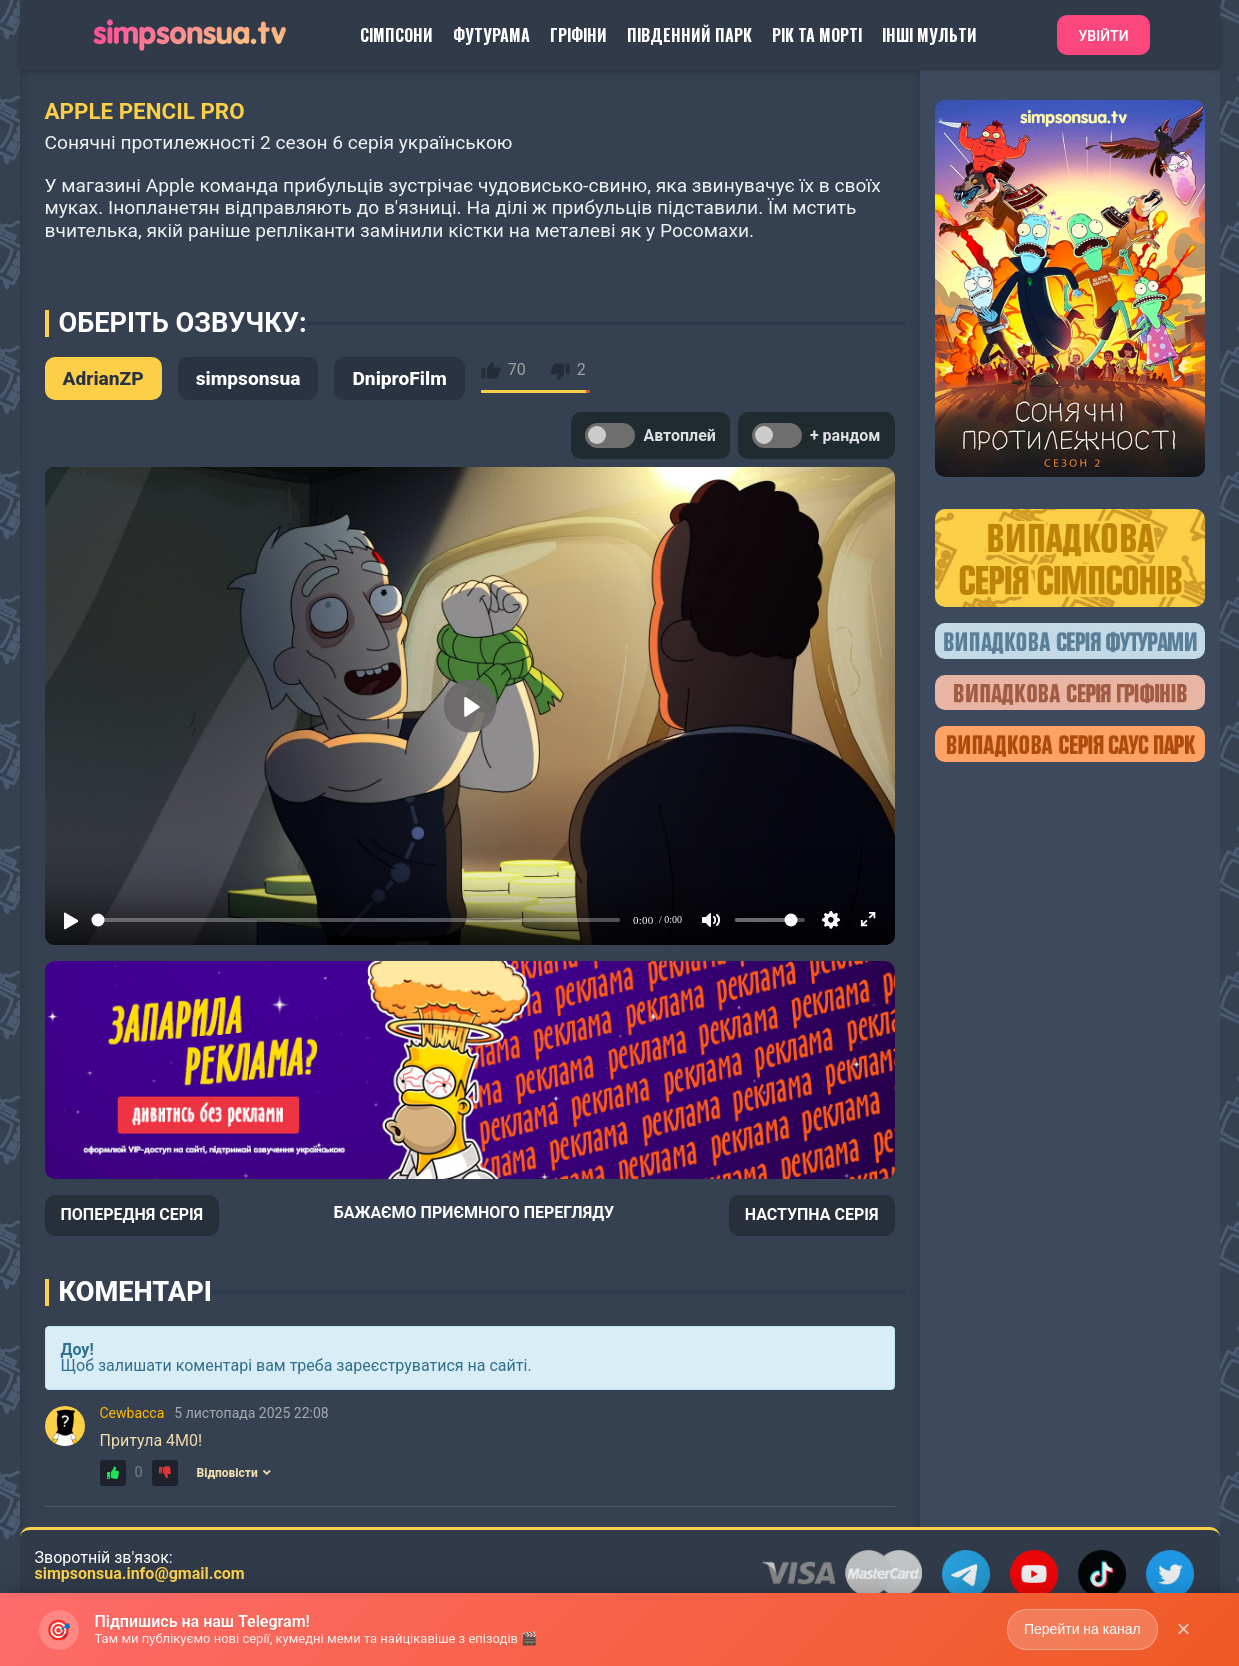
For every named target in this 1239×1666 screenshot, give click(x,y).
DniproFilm (399, 378)
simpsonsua (248, 378)
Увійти (1103, 36)
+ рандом (816, 435)
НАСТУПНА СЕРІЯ (812, 1214)
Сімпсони (396, 35)
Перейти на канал (1082, 1629)
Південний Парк (689, 35)
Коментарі (135, 1292)
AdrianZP (103, 378)
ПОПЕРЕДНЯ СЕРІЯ (132, 1214)
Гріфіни (578, 35)
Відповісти (234, 1473)
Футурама (491, 35)
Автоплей (650, 435)
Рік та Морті (817, 35)
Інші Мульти (929, 35)
